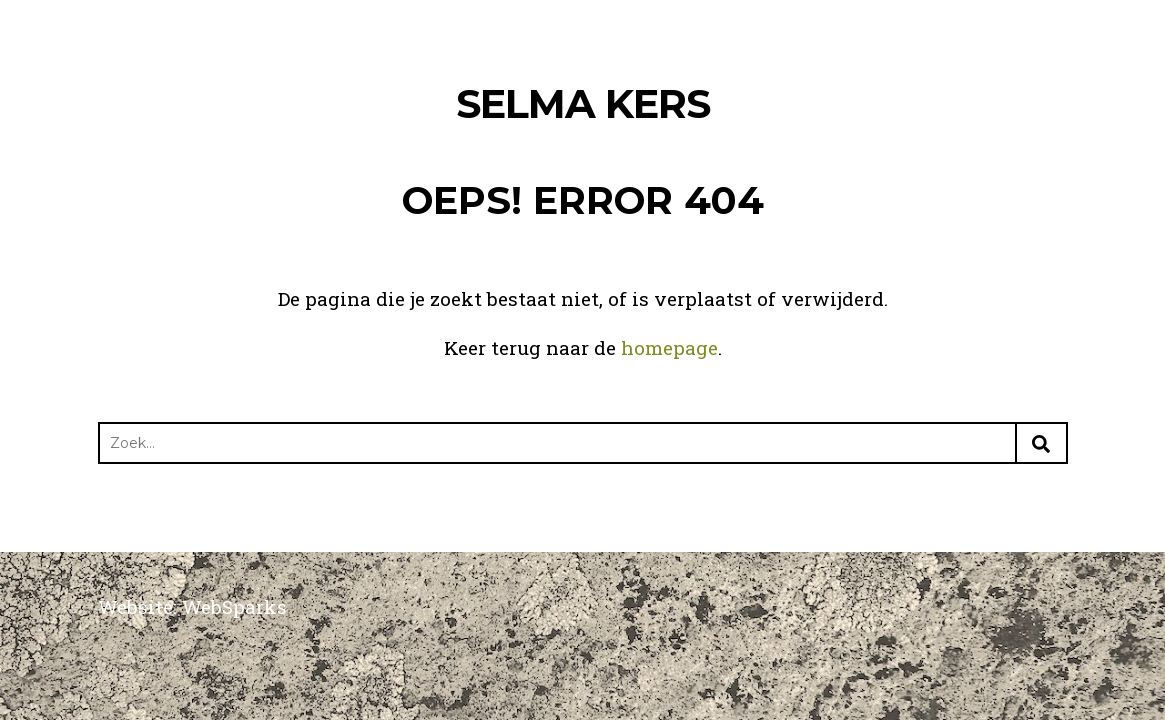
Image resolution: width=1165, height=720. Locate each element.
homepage (669, 347)
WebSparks (234, 606)
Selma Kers (583, 103)
